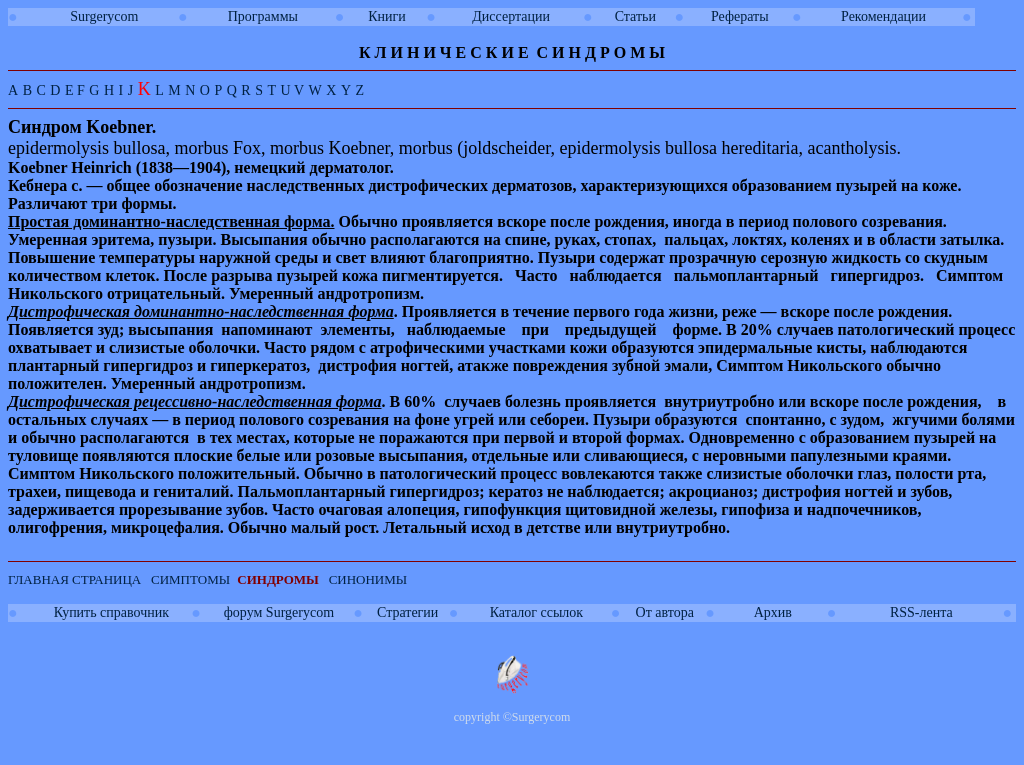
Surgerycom (104, 16)
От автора (665, 612)
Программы (263, 16)
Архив (773, 612)
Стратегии (407, 612)
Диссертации (511, 16)
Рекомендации (883, 16)
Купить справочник (111, 612)
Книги (387, 16)
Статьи (635, 16)
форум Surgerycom (279, 612)
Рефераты (740, 16)
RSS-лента (921, 612)
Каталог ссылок (536, 612)
